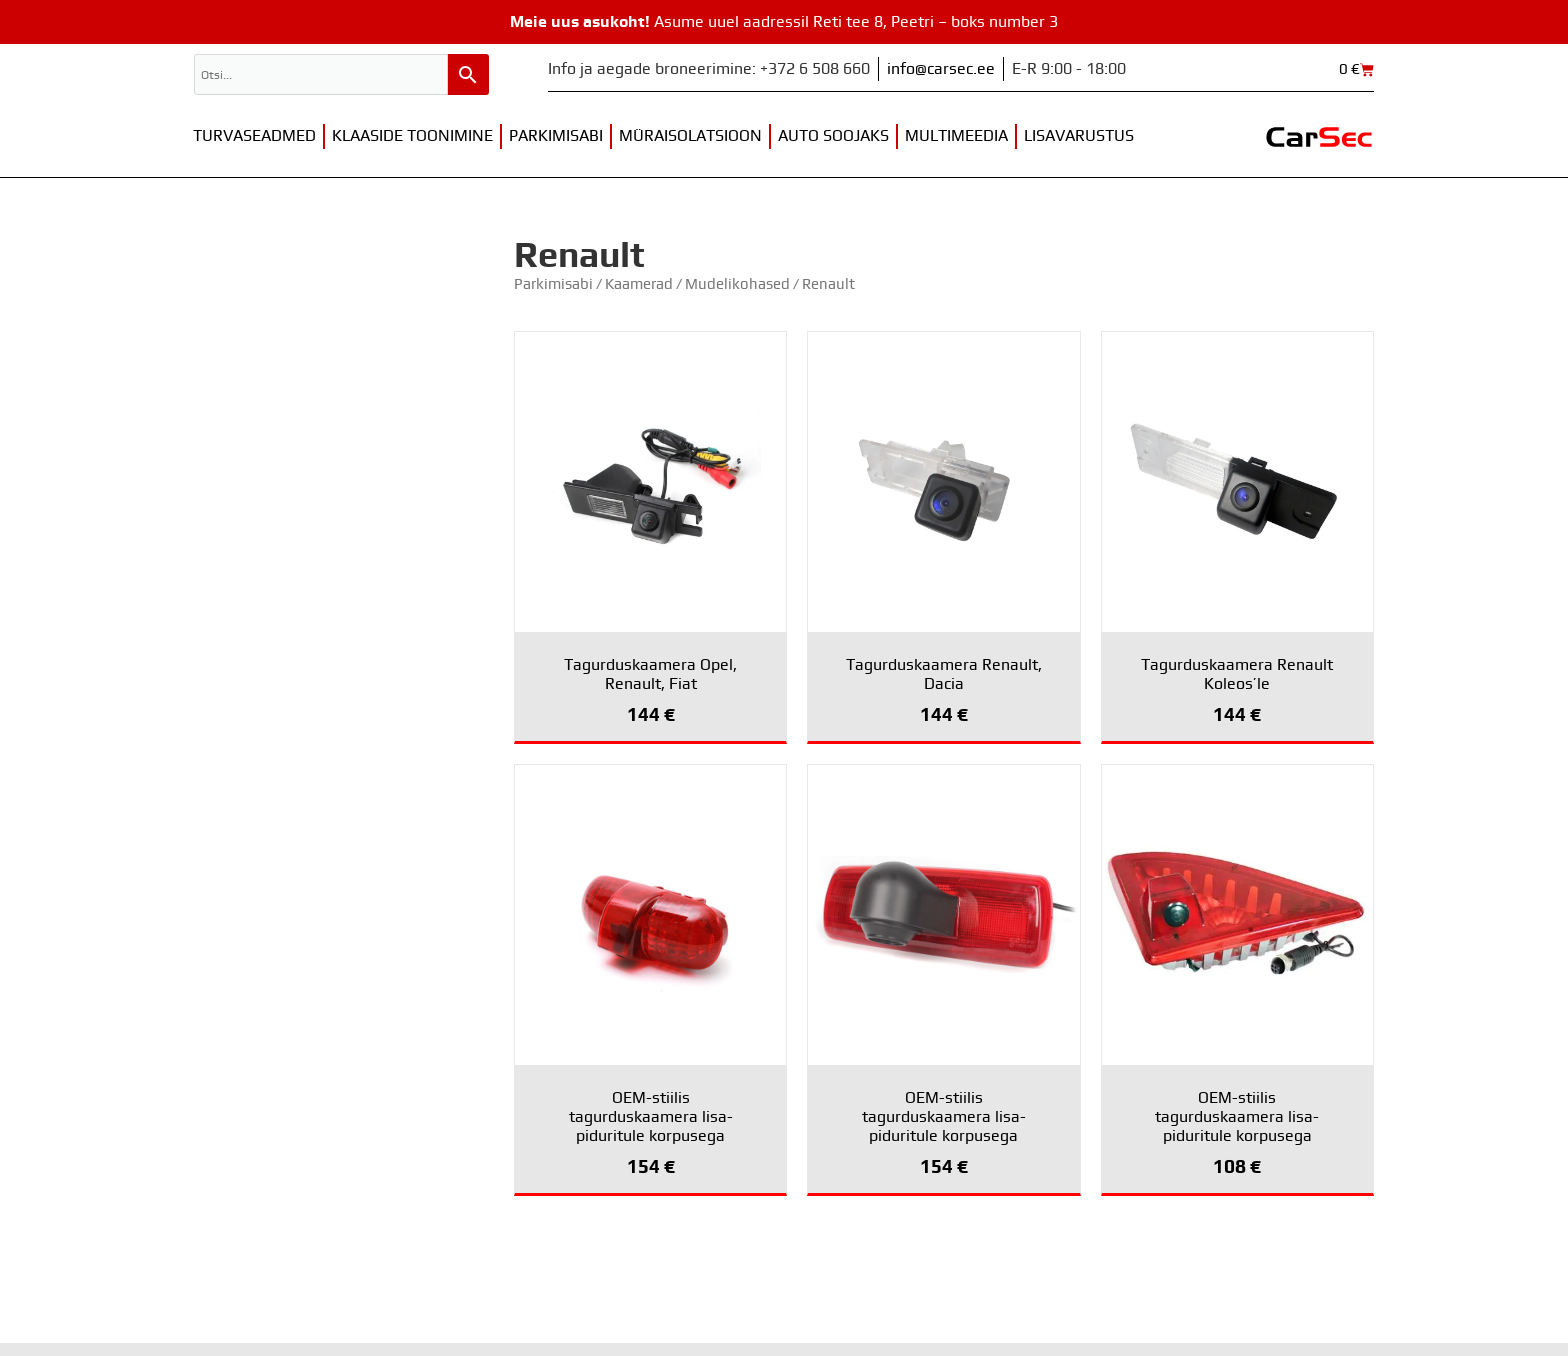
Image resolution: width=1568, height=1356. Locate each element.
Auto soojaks (833, 136)
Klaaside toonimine (412, 136)
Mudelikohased (737, 284)
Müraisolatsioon (690, 136)
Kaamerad (639, 284)
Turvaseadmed (254, 136)
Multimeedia (956, 136)
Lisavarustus (1079, 136)
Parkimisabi (556, 136)
